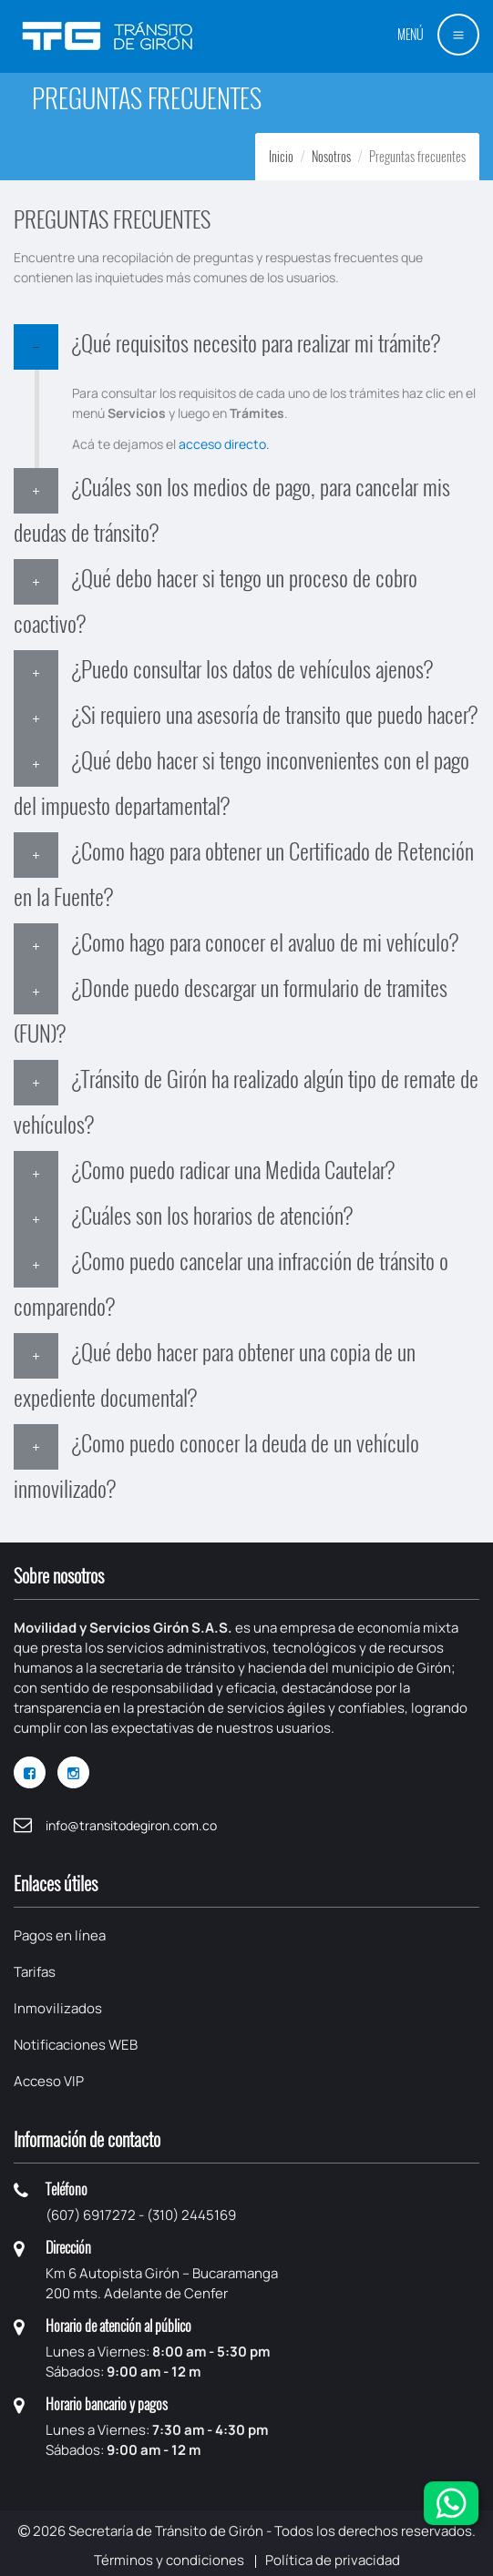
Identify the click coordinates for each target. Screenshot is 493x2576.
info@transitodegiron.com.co (131, 1825)
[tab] (246, 347)
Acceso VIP (49, 2081)
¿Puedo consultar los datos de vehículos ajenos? (252, 668)
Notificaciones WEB (76, 2044)
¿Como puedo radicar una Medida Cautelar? (233, 1169)
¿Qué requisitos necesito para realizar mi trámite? (256, 342)
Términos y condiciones (169, 2560)
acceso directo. (224, 444)
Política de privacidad (332, 2560)
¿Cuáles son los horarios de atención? (212, 1214)
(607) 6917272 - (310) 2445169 (141, 2215)
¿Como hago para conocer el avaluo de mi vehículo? (265, 941)
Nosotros (331, 156)
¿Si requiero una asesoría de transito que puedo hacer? (275, 713)
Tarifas (35, 1971)
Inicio (281, 156)
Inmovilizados (58, 2008)
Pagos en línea (60, 1935)
